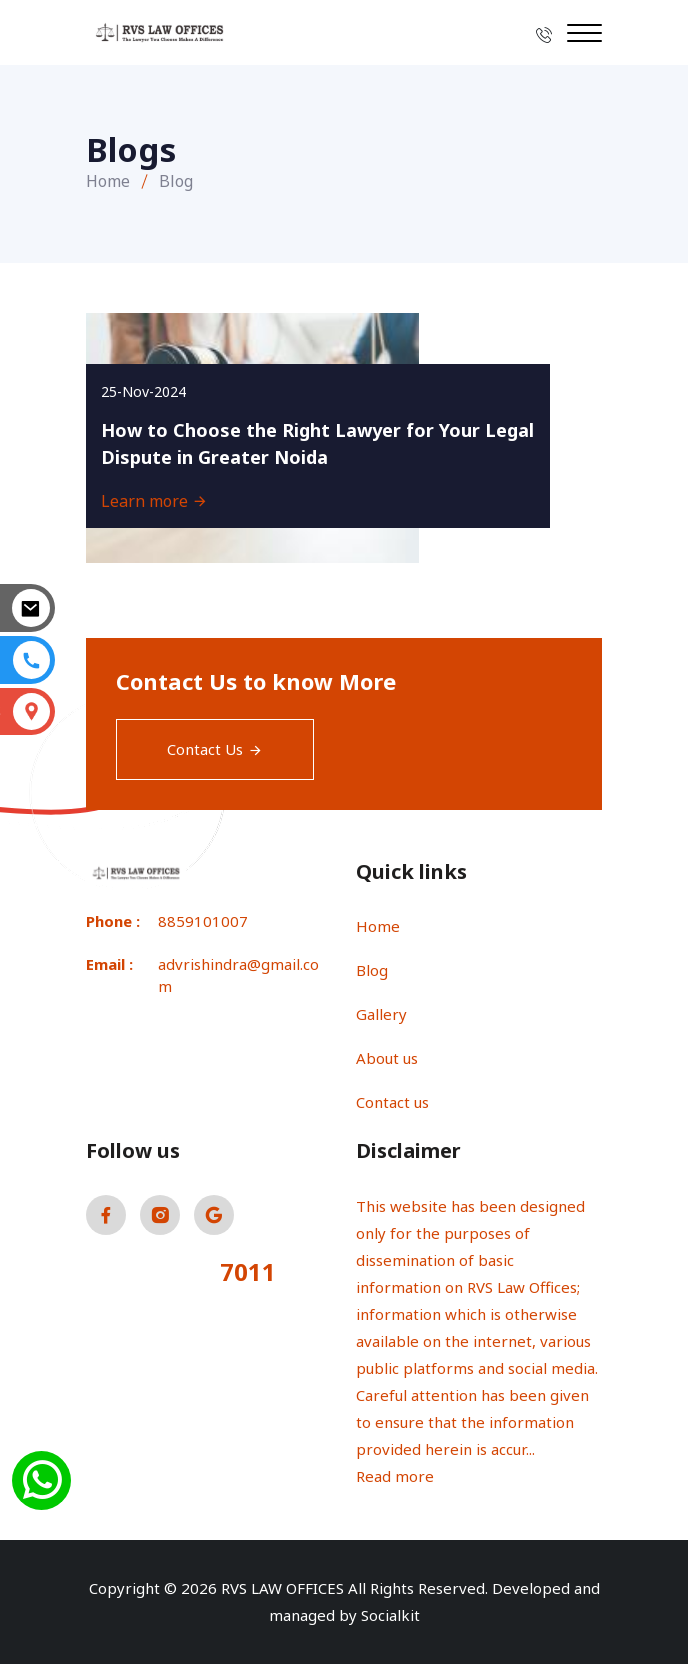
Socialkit (390, 1615)
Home (108, 181)
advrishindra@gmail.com (238, 975)
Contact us (392, 1102)
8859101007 (203, 921)
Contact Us (215, 749)
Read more (395, 1476)
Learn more (154, 501)
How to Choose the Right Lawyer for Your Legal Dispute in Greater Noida (317, 443)
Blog (372, 970)
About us (387, 1058)
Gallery (381, 1014)
